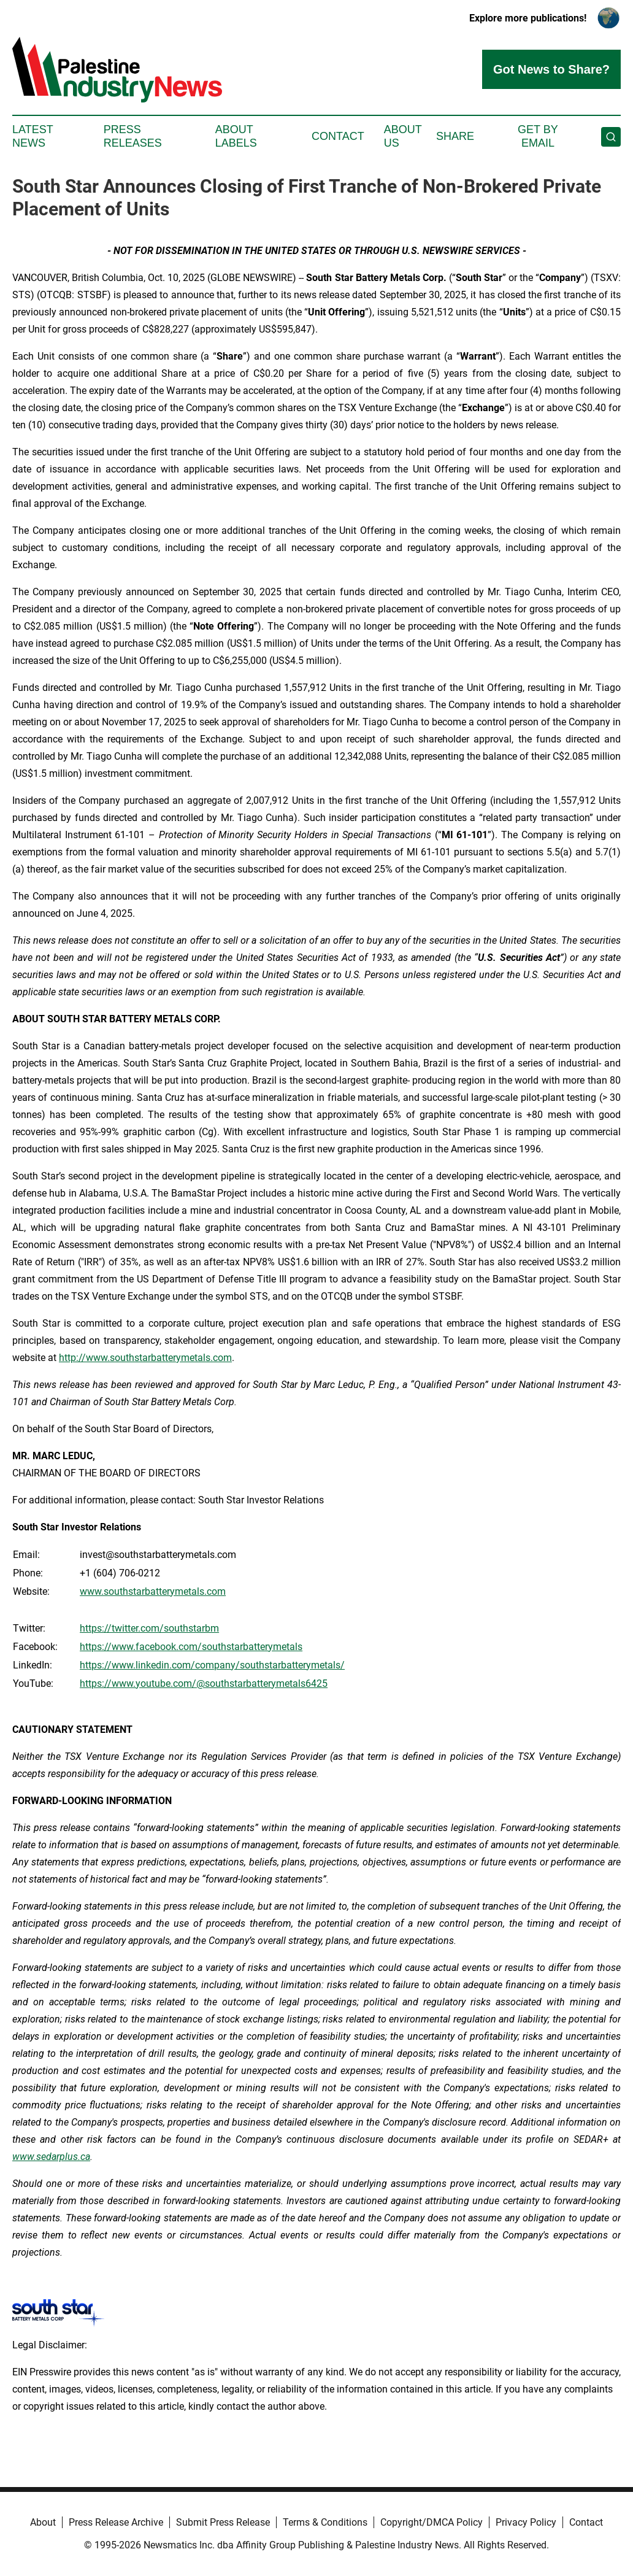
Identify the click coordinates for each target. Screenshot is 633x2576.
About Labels (236, 136)
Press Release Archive (116, 2522)
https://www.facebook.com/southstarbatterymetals (191, 1646)
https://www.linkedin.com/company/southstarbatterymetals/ (212, 1665)
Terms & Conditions (325, 2522)
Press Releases (133, 136)
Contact (338, 136)
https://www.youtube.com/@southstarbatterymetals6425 (204, 1683)
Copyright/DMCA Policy (431, 2522)
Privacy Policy (526, 2522)
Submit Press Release (223, 2522)
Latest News (32, 136)
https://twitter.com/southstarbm (149, 1628)
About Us (403, 136)
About (43, 2522)
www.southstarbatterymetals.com (153, 1591)
